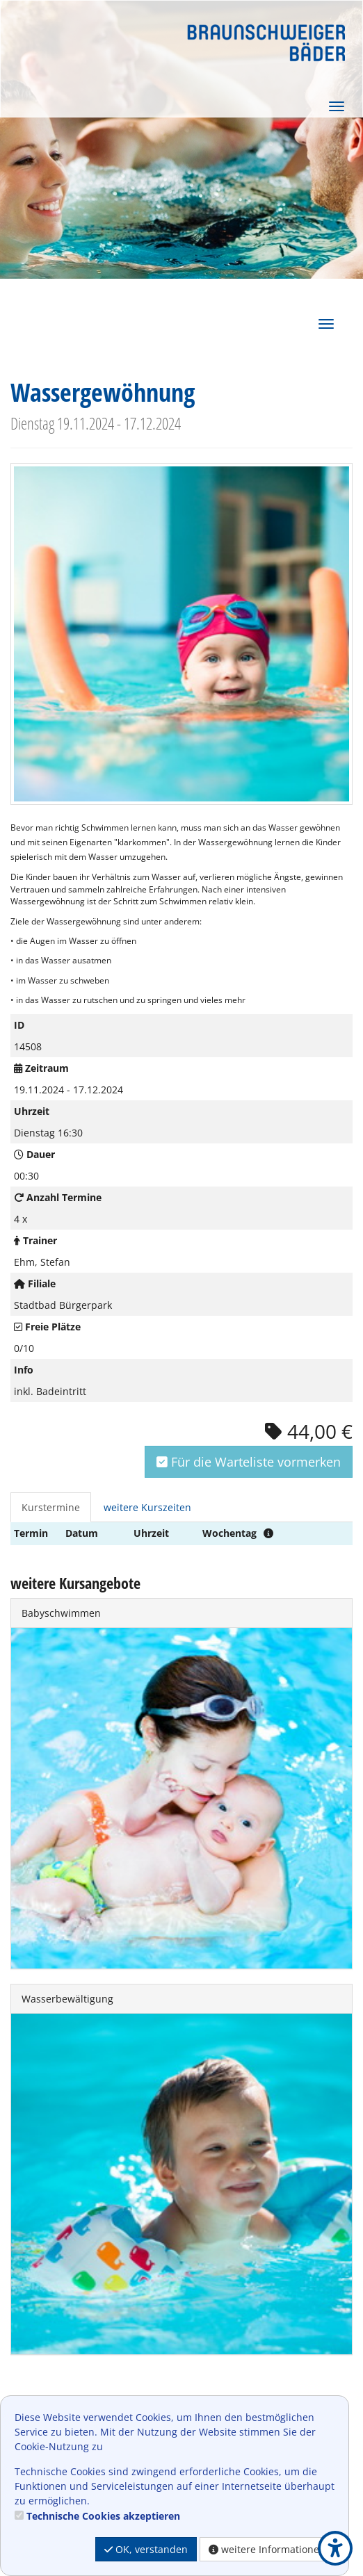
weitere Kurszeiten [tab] (147, 1507)
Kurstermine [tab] (51, 1507)
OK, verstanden (146, 2549)
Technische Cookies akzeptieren (103, 2515)
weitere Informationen (267, 2549)
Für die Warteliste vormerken (248, 1461)
